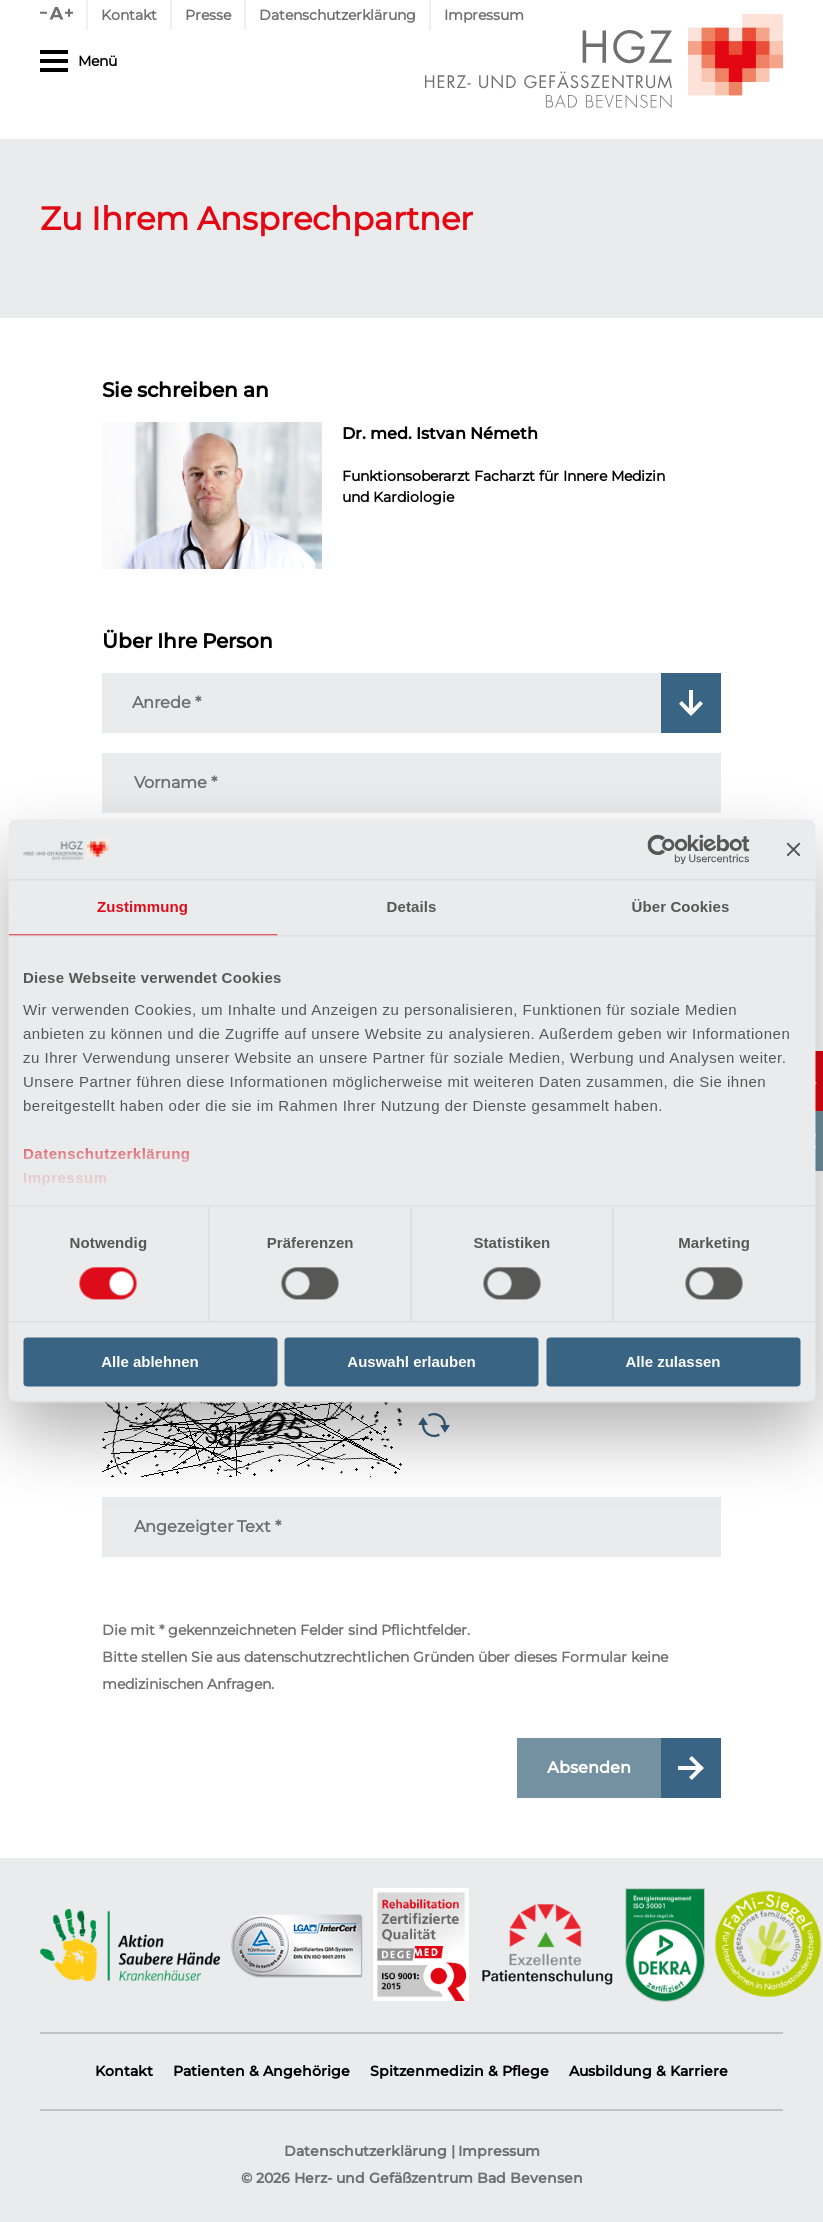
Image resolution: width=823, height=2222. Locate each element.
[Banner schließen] (793, 849)
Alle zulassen (672, 1362)
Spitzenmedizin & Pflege (459, 2071)
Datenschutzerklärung (107, 1153)
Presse (208, 15)
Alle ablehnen (150, 1362)
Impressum (65, 1177)
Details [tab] (412, 906)
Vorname (175, 782)
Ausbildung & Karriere (648, 2071)
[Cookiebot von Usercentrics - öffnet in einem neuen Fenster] (661, 849)
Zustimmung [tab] (142, 906)
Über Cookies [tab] (681, 906)
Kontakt (129, 15)
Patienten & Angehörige (261, 2071)
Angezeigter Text (207, 1526)
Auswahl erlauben (411, 1362)
